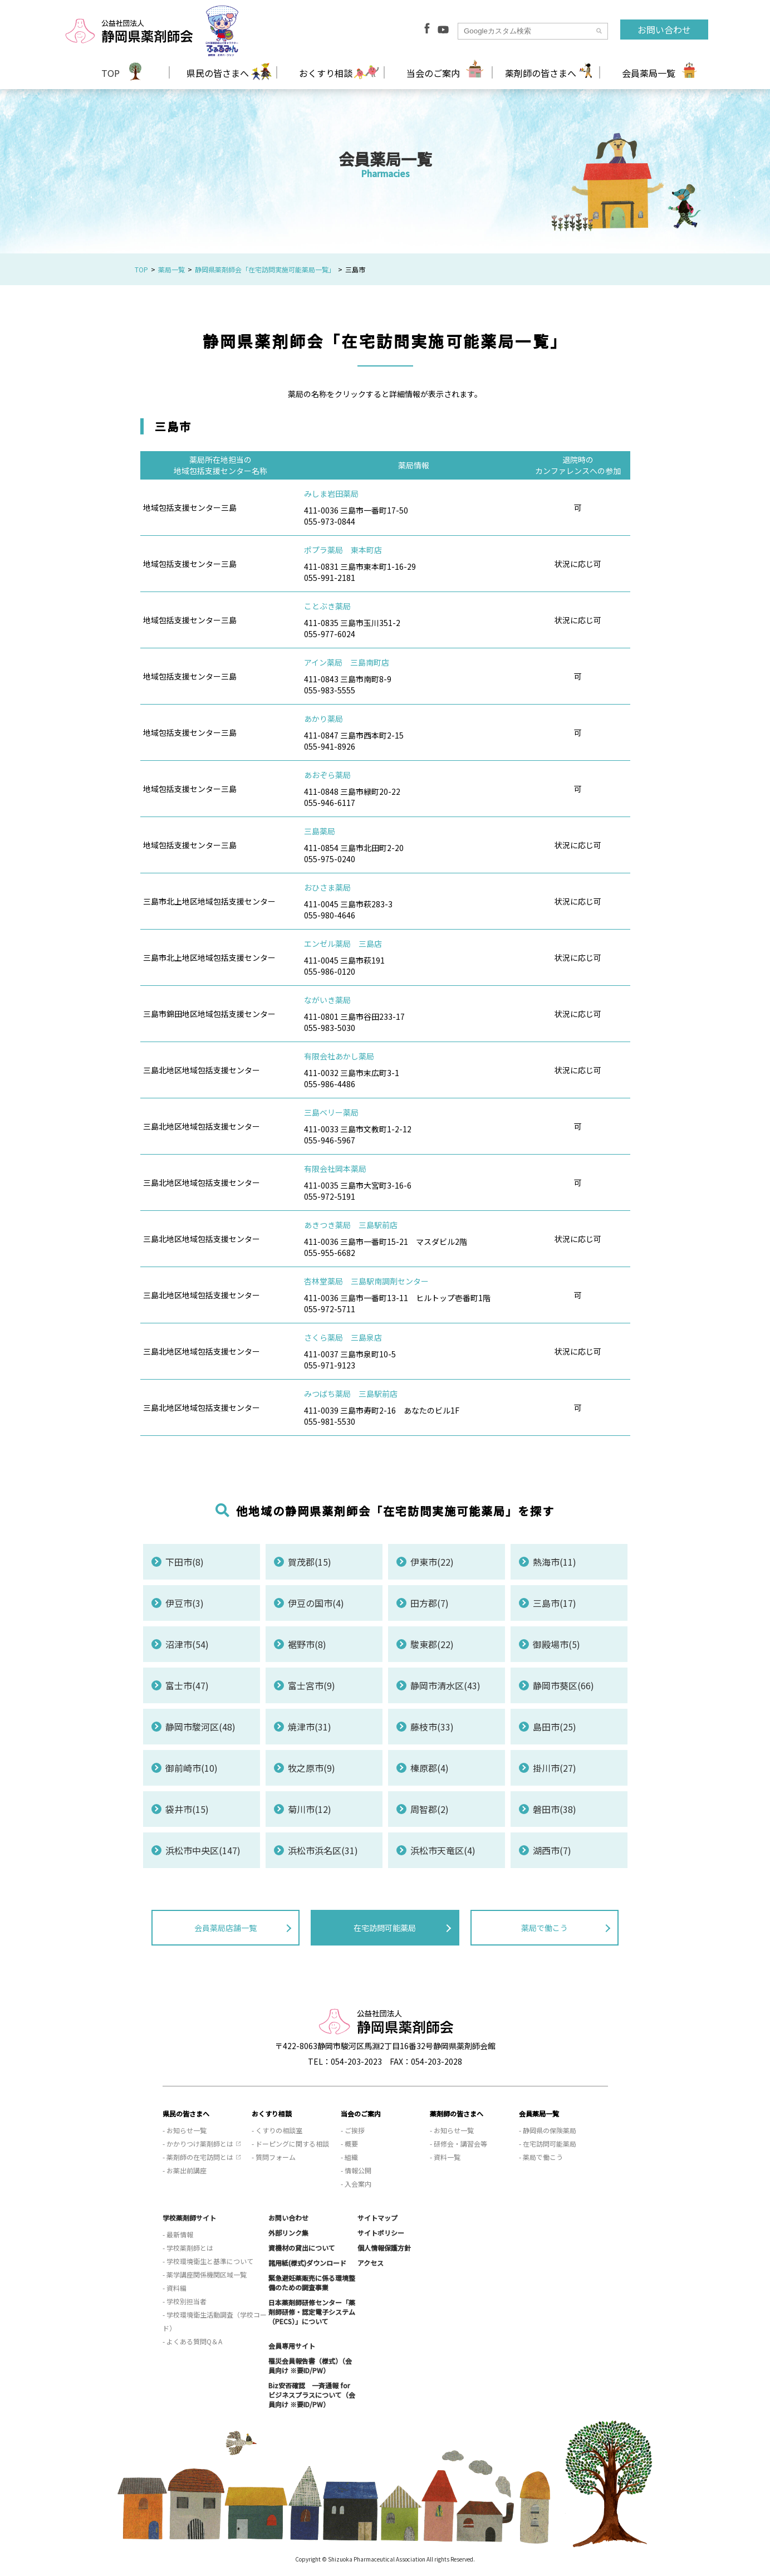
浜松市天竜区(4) (442, 1850)
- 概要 (349, 2143)
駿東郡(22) (432, 1644)
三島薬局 (319, 831)
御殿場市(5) (556, 1644)
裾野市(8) (307, 1644)
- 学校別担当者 (185, 2301)
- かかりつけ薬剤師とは (198, 2143)
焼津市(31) (309, 1726)
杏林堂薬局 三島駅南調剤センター (366, 1281)
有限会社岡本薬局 (335, 1168)
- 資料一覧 (445, 2157)
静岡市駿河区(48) (200, 1726)
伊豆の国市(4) (316, 1603)
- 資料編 (175, 2288)
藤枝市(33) (432, 1726)
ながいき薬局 (327, 999)
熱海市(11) (554, 1561)
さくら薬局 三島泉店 (343, 1337)
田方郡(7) (429, 1603)
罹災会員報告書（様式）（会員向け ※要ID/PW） (310, 2365)
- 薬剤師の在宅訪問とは (198, 2157)
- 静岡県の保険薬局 (547, 2130)
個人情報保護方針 (384, 2247)
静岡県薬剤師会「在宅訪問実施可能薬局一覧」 (265, 269)
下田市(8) (184, 1561)
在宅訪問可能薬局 (385, 1927)
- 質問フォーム (274, 2157)
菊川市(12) (309, 1809)
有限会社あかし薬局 (339, 1056)
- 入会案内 (356, 2183)
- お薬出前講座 (185, 2170)
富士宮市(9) (311, 1685)
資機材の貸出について (301, 2247)
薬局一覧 (171, 269)
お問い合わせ (664, 29)
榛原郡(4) (429, 1768)
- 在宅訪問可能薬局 (547, 2143)
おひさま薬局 (327, 887)
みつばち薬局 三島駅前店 (351, 1393)
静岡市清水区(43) (445, 1685)
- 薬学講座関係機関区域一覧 (205, 2274)
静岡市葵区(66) (563, 1685)
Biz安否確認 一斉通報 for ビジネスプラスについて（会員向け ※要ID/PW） (311, 2395)
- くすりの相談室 (277, 2130)
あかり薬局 (323, 718)
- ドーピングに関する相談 (290, 2143)
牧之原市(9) (311, 1768)
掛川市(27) (554, 1768)
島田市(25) (554, 1726)
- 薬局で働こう (541, 2157)
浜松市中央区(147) (203, 1850)
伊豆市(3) (184, 1603)
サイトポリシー (380, 2232)
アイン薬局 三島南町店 (346, 662)
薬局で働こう (544, 1927)
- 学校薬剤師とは (188, 2247)
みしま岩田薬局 (331, 493)
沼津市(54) (187, 1644)
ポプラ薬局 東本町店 (343, 549)
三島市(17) (554, 1603)
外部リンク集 (288, 2232)
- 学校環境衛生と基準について (208, 2261)
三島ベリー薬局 (331, 1112)
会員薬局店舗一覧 (225, 1927)
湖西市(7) (552, 1850)
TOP (110, 73)
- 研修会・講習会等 (458, 2143)
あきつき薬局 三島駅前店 (351, 1224)
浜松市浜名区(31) (323, 1850)
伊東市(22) (432, 1561)
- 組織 (349, 2157)
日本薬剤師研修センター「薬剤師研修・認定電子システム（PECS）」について (311, 2312)
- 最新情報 (178, 2234)
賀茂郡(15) (309, 1561)
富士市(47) (187, 1685)
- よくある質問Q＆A (192, 2341)
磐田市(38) (554, 1809)
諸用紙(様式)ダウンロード (307, 2262)
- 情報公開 (356, 2170)
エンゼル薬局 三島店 (343, 943)
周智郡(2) (429, 1809)
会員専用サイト (291, 2345)
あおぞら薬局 (327, 774)
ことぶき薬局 (327, 606)
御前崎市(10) (191, 1768)
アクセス (370, 2262)
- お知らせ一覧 (185, 2130)
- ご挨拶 (353, 2130)
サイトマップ (377, 2217)
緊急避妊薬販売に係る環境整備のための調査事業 (311, 2282)
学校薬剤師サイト (189, 2217)
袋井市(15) (187, 1809)
